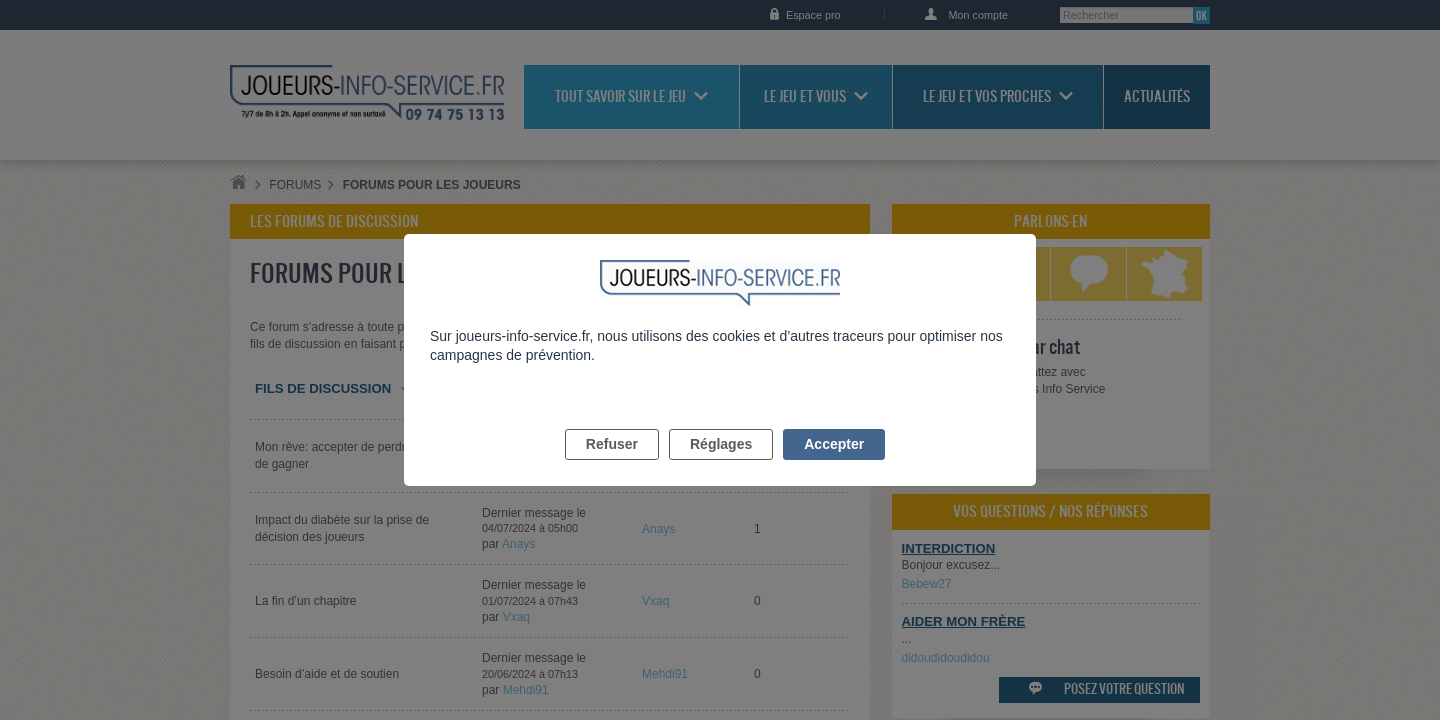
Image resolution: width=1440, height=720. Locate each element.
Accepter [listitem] (834, 467)
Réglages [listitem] (721, 467)
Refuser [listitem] (612, 467)
